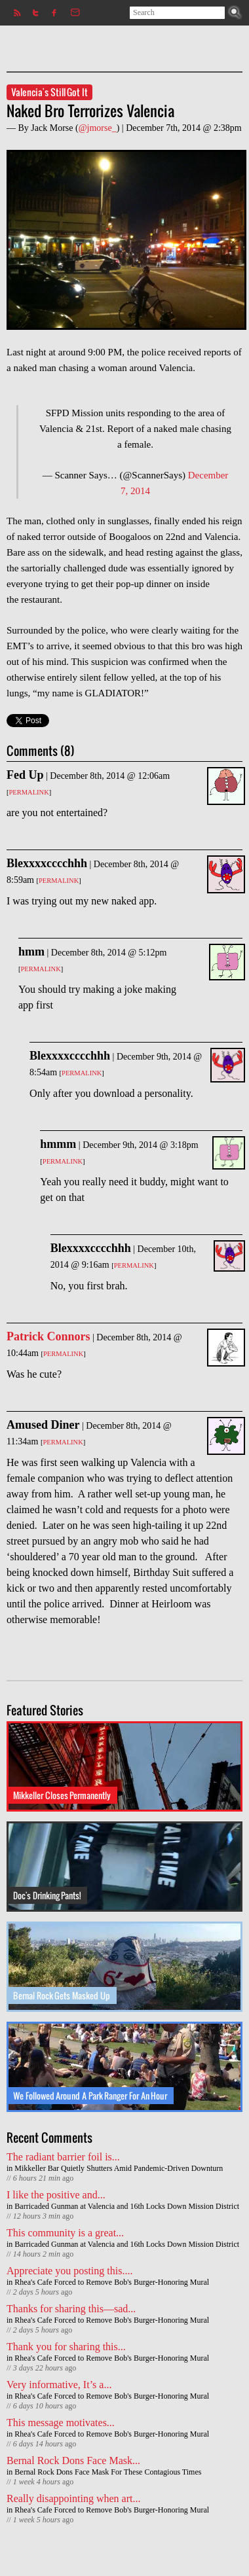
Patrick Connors (48, 1336)
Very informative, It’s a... (59, 2384)
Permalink (29, 792)
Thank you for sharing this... (66, 2346)
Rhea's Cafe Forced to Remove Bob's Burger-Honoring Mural (111, 2282)
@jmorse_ (98, 128)
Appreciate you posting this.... (69, 2270)
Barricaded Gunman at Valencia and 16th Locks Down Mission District (126, 2206)
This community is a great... (65, 2232)
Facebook (53, 13)
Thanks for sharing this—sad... (71, 2308)
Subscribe (15, 13)
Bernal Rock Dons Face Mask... (73, 2460)
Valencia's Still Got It (49, 92)
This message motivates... (61, 2422)
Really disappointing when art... (73, 2498)
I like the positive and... (56, 2194)
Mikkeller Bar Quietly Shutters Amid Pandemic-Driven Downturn (118, 2168)
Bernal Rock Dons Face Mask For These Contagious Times (107, 2472)
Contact (72, 13)
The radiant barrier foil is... (63, 2156)
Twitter (34, 13)
